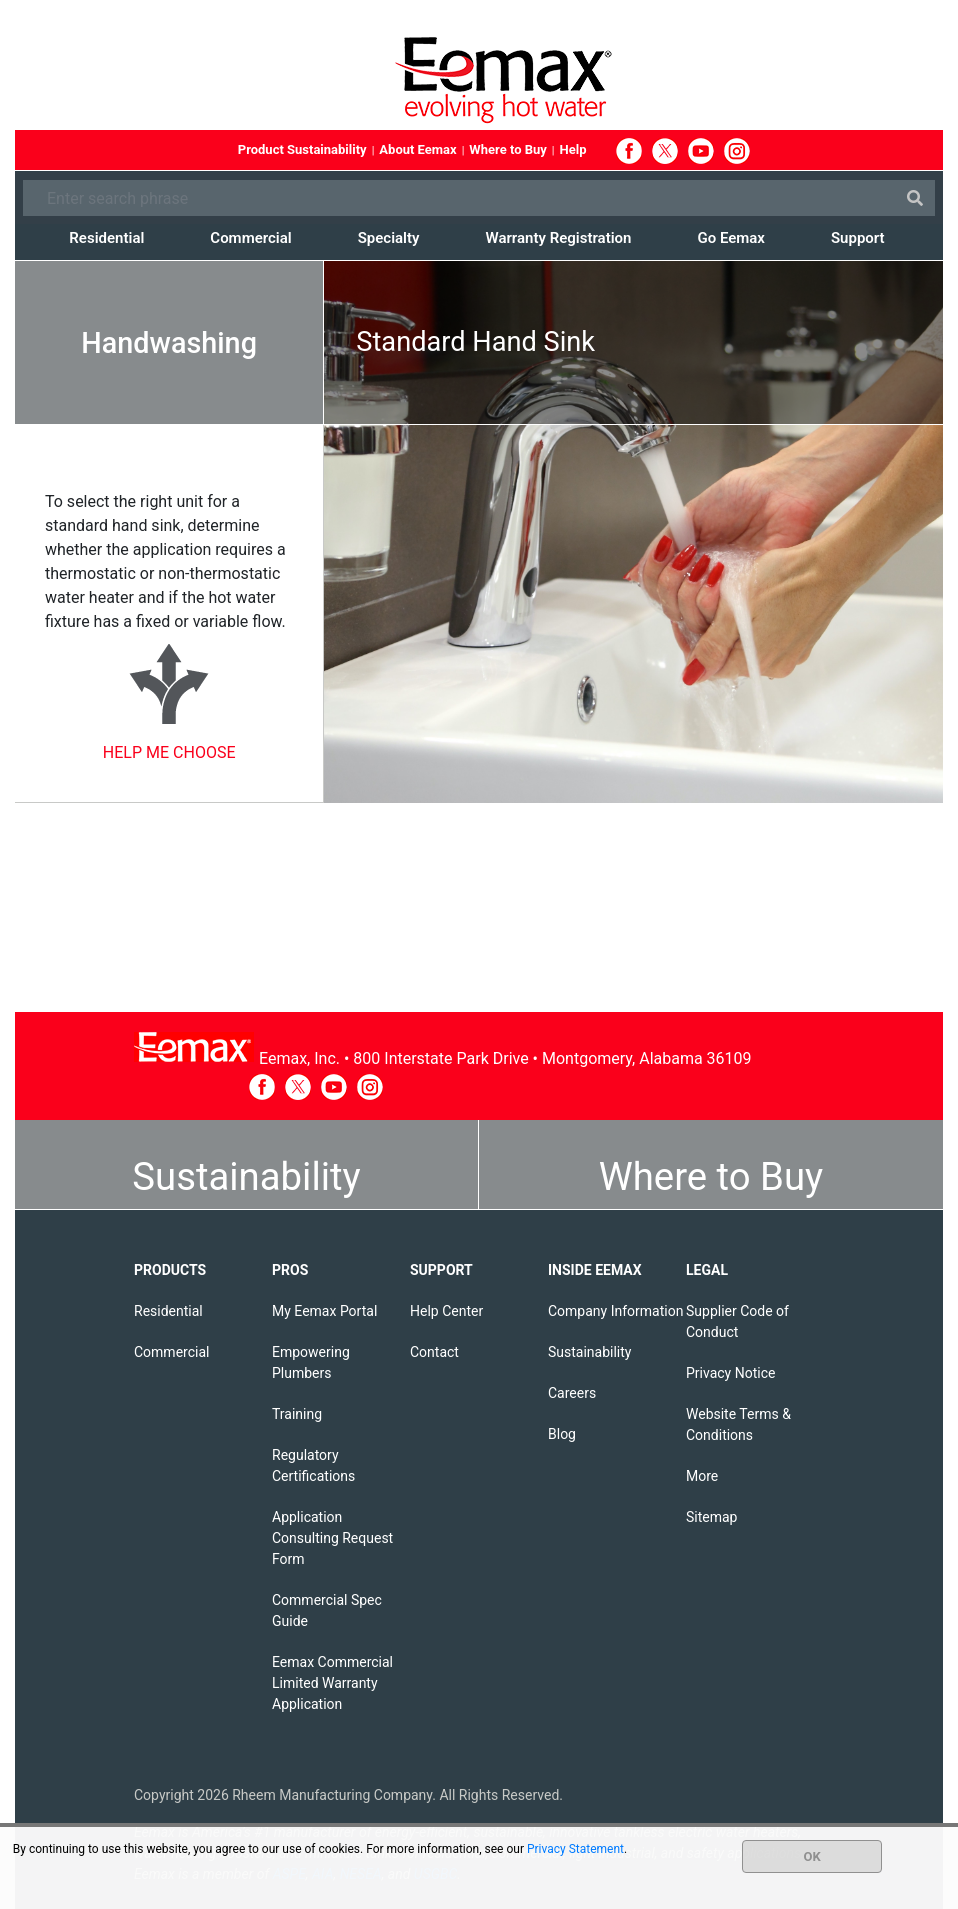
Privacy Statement (575, 1849)
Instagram (737, 151)
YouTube (701, 151)
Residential (106, 238)
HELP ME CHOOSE (169, 752)
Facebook (629, 151)
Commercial (250, 238)
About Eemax (417, 149)
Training (297, 1414)
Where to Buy (508, 149)
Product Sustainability (302, 149)
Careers (572, 1393)
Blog (562, 1434)
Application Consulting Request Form (332, 1538)
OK (812, 1856)
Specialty (389, 238)
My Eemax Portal (324, 1311)
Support (858, 238)
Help (573, 149)
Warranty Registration (558, 238)
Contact (434, 1352)
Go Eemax (731, 238)
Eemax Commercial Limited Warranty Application (332, 1683)
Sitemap (711, 1517)
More (702, 1476)
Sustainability (246, 1176)
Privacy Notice (730, 1373)
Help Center (446, 1311)
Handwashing (169, 343)
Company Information (615, 1311)
